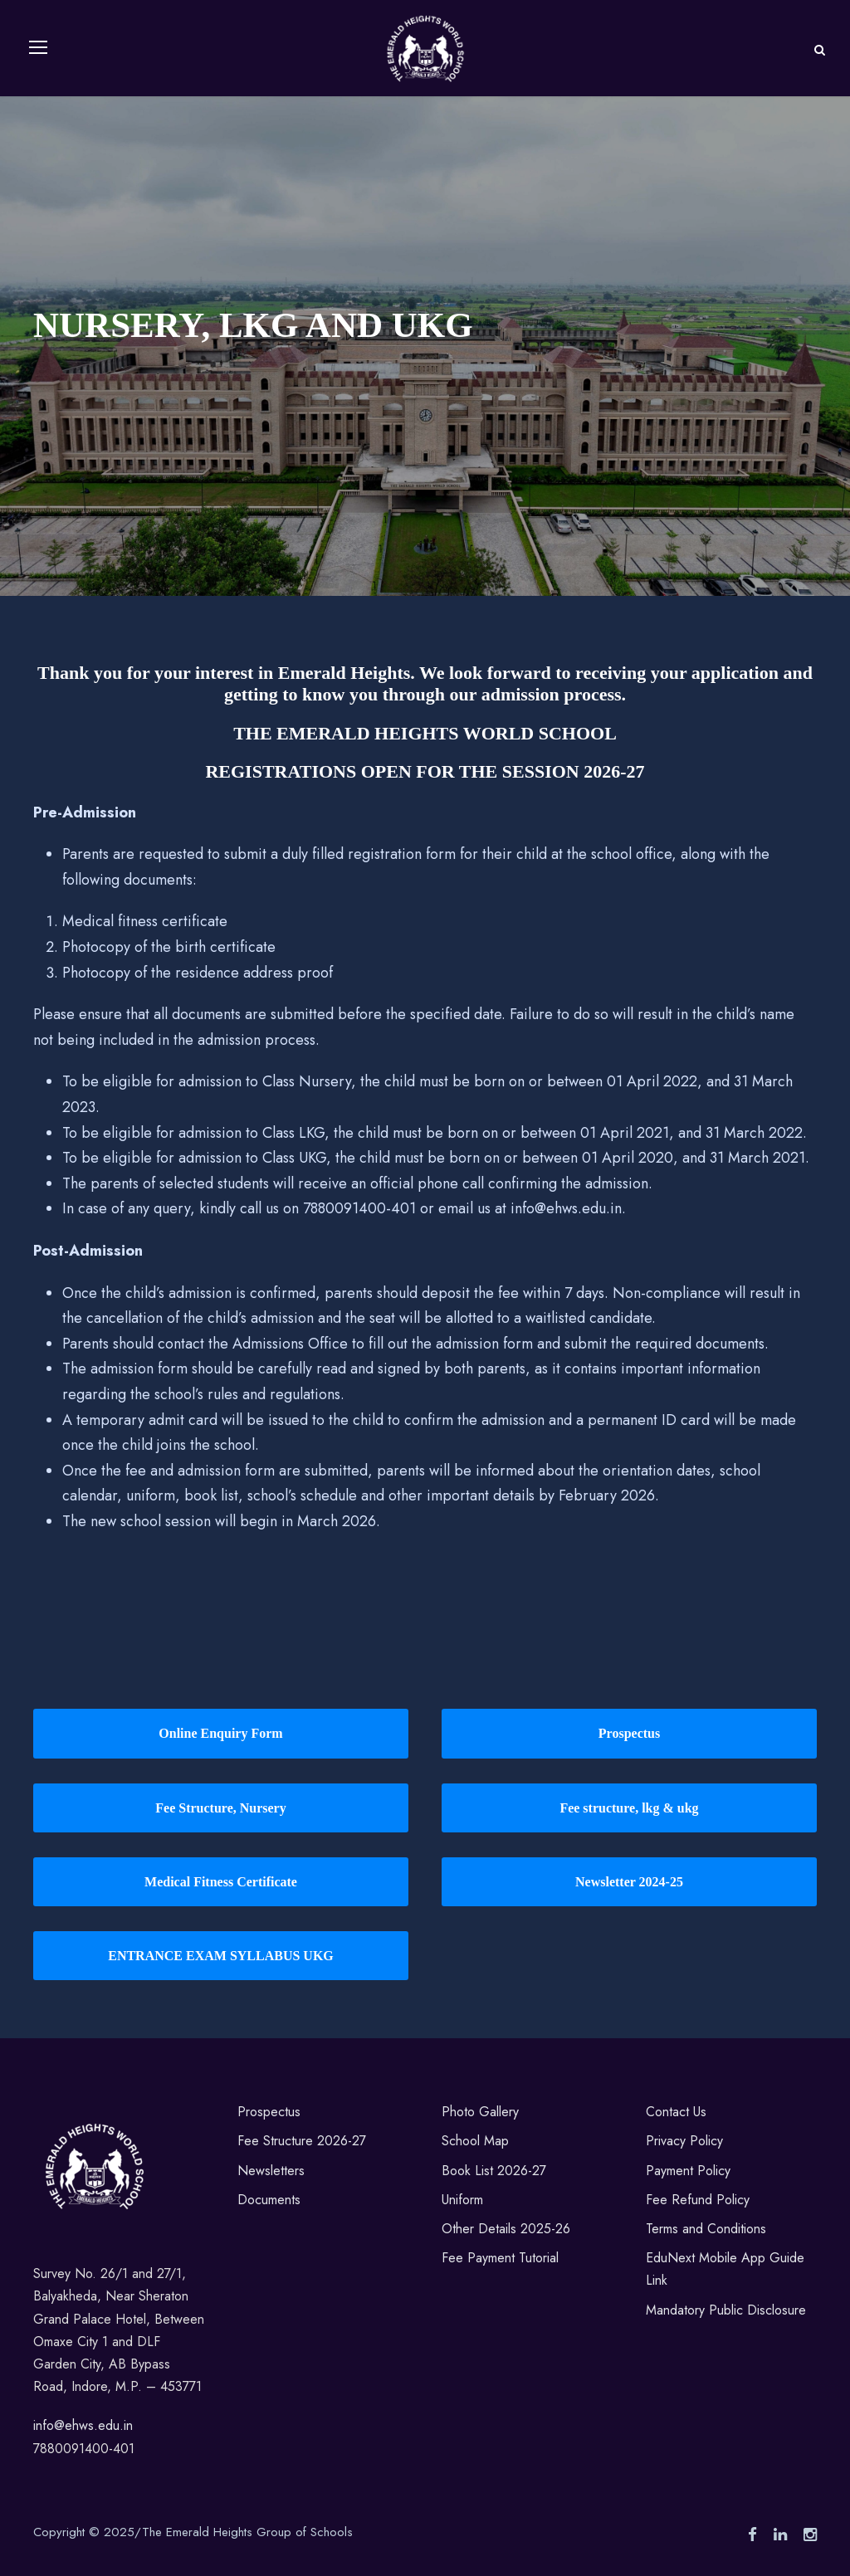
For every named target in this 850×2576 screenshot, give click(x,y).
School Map (475, 2141)
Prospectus (268, 2112)
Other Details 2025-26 (506, 2228)
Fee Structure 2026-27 (301, 2141)
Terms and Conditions (706, 2228)
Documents (268, 2199)
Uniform (462, 2199)
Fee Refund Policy (698, 2199)
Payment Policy (688, 2170)
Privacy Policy (684, 2141)
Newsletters (271, 2170)
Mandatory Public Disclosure (726, 2310)
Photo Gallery (480, 2112)
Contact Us (676, 2112)
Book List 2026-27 (494, 2170)
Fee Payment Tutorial (500, 2257)
